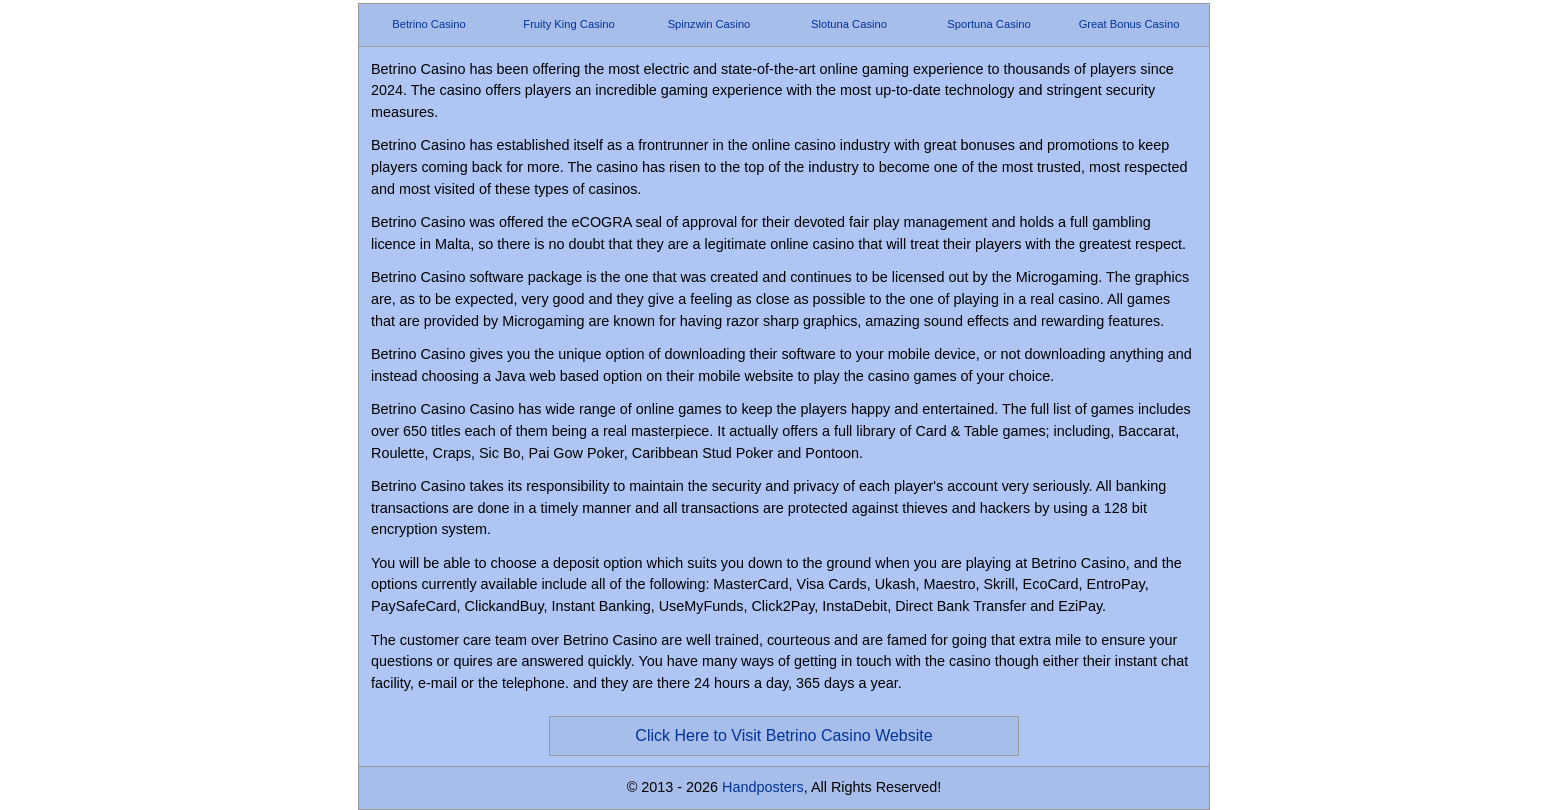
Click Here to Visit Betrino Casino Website (783, 735)
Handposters (763, 787)
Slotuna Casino (849, 24)
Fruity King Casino (568, 24)
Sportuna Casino (988, 24)
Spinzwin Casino (709, 24)
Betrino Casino (428, 24)
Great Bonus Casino (1129, 24)
